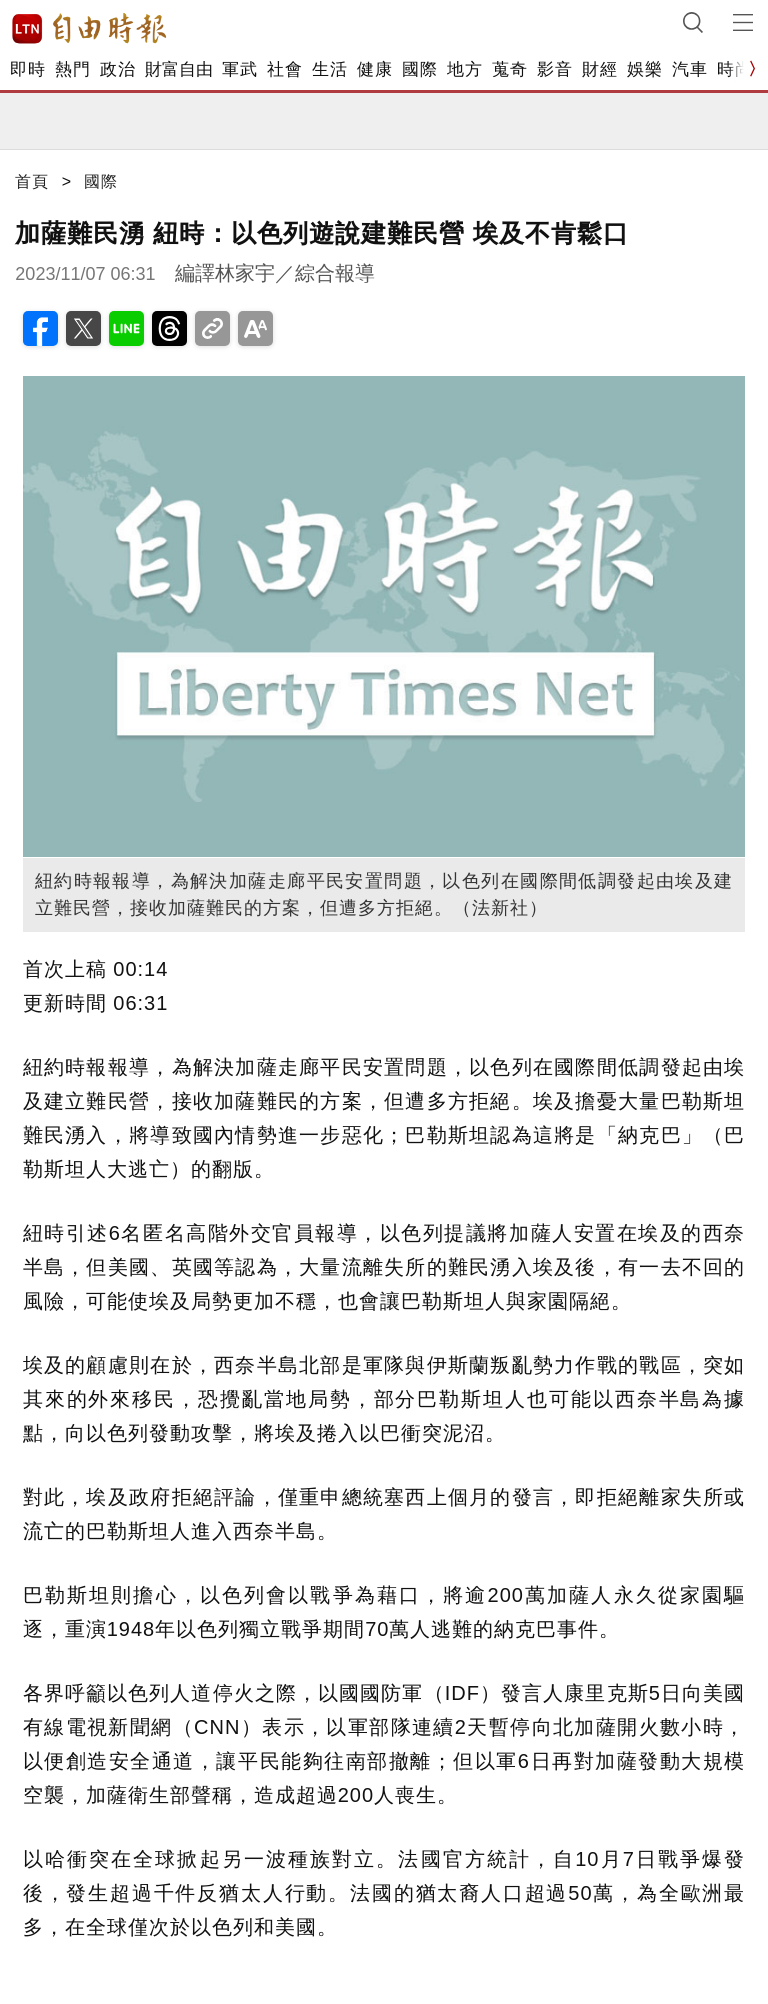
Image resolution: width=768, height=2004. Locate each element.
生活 (329, 69)
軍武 (239, 69)
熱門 (72, 69)
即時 (27, 69)
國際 (419, 69)
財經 (599, 69)
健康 (374, 69)
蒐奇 (509, 69)
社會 (284, 69)
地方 (464, 69)
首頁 (32, 181)
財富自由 (178, 69)
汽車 (689, 69)
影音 (554, 69)
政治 (117, 69)
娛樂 (644, 69)
